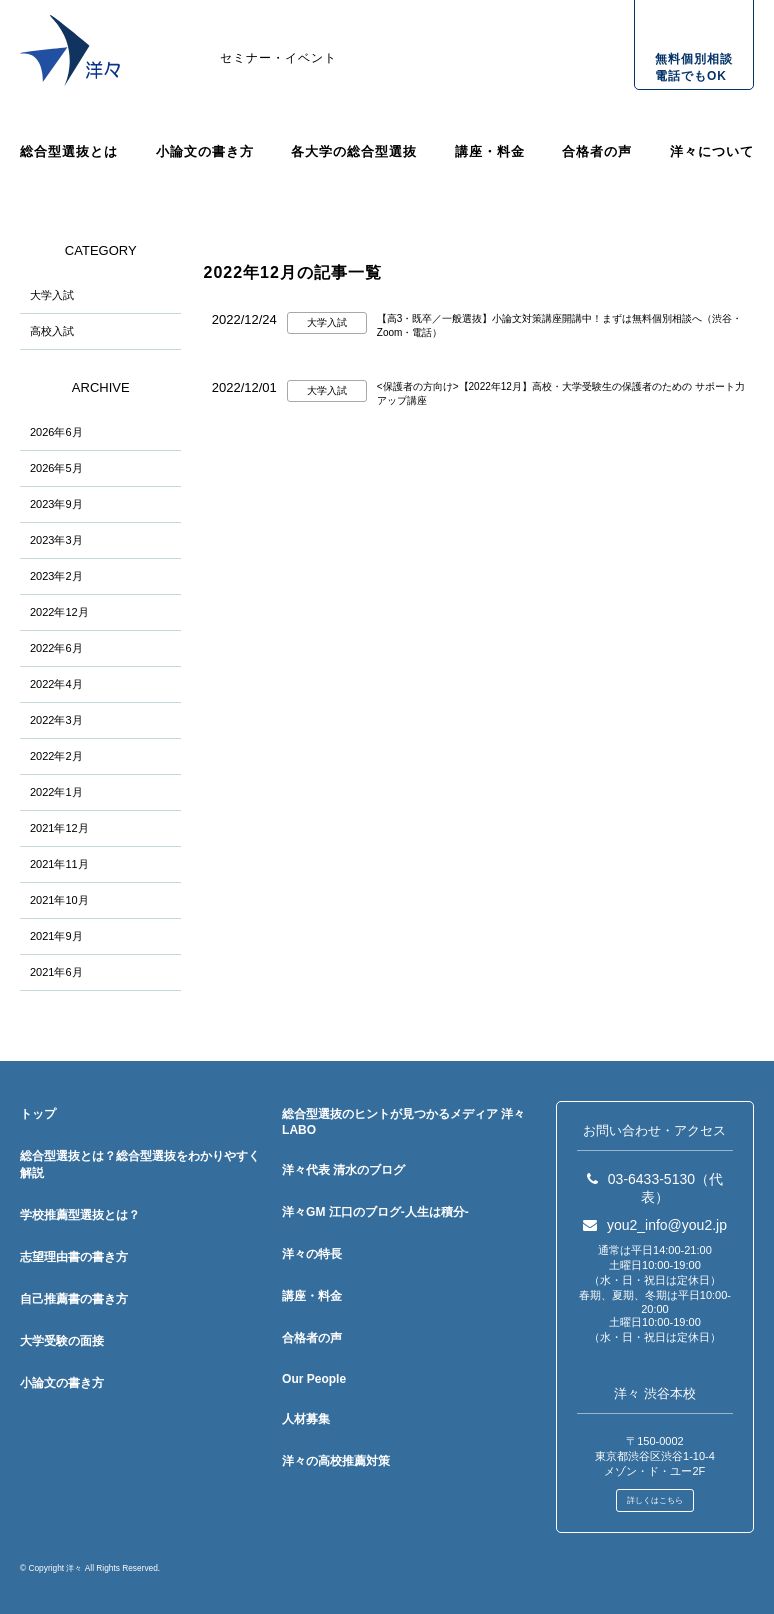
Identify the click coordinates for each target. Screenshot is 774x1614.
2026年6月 (56, 432)
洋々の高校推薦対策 (336, 1461)
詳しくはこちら (655, 1500)
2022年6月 (56, 648)
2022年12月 (59, 612)
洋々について (712, 151)
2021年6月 (56, 972)
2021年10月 (59, 900)
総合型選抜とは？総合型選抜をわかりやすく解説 (140, 1164)
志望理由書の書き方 (74, 1257)
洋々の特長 (312, 1254)
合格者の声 (597, 151)
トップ (38, 1114)
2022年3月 (56, 720)
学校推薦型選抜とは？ (80, 1215)
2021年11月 (59, 864)
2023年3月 (56, 540)
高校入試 (52, 331)
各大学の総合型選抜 (354, 151)
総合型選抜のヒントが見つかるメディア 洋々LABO (403, 1122)
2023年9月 (56, 504)
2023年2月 (56, 576)
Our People (314, 1379)
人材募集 (306, 1419)
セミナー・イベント (278, 58)
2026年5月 (56, 468)
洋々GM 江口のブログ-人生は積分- (375, 1212)
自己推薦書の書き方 (74, 1299)
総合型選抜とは (69, 151)
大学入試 (52, 295)
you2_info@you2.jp (655, 1225)
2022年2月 (56, 756)
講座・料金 (490, 151)
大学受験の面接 (62, 1341)
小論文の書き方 (205, 151)
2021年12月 (59, 828)
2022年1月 (56, 792)
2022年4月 (56, 684)
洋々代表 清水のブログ (343, 1170)
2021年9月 (56, 936)
